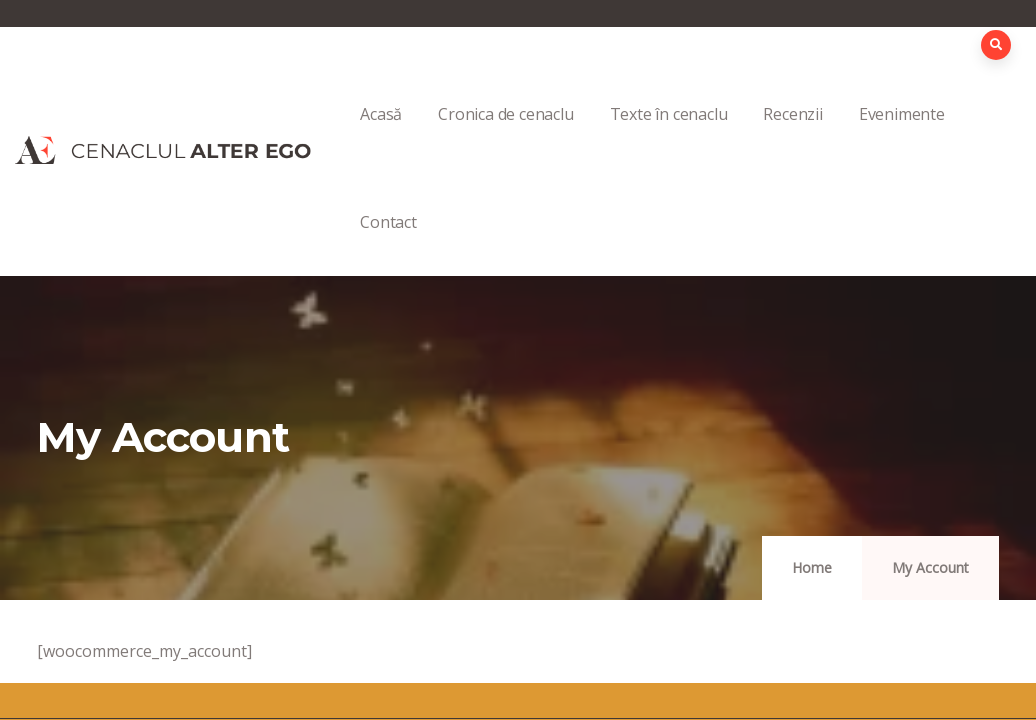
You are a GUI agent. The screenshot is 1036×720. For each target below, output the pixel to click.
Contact (388, 243)
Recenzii (792, 135)
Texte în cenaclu (669, 135)
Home (812, 567)
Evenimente (902, 135)
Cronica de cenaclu (505, 135)
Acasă (381, 135)
